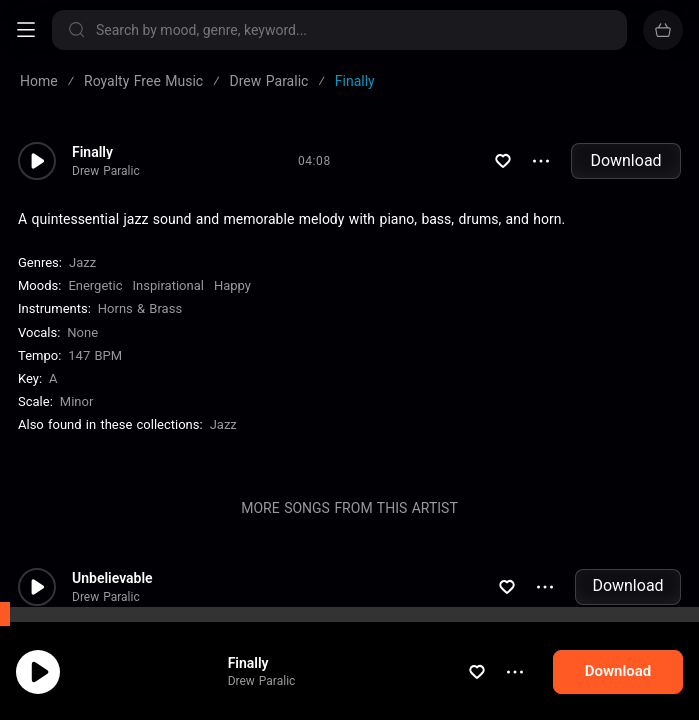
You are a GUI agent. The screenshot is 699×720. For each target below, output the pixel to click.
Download (625, 160)
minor (77, 401)
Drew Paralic (106, 171)
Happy (232, 285)
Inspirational (168, 285)
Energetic (95, 285)
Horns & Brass (140, 308)
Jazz (82, 262)
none (82, 332)
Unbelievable (112, 578)
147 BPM (95, 355)
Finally (92, 152)
